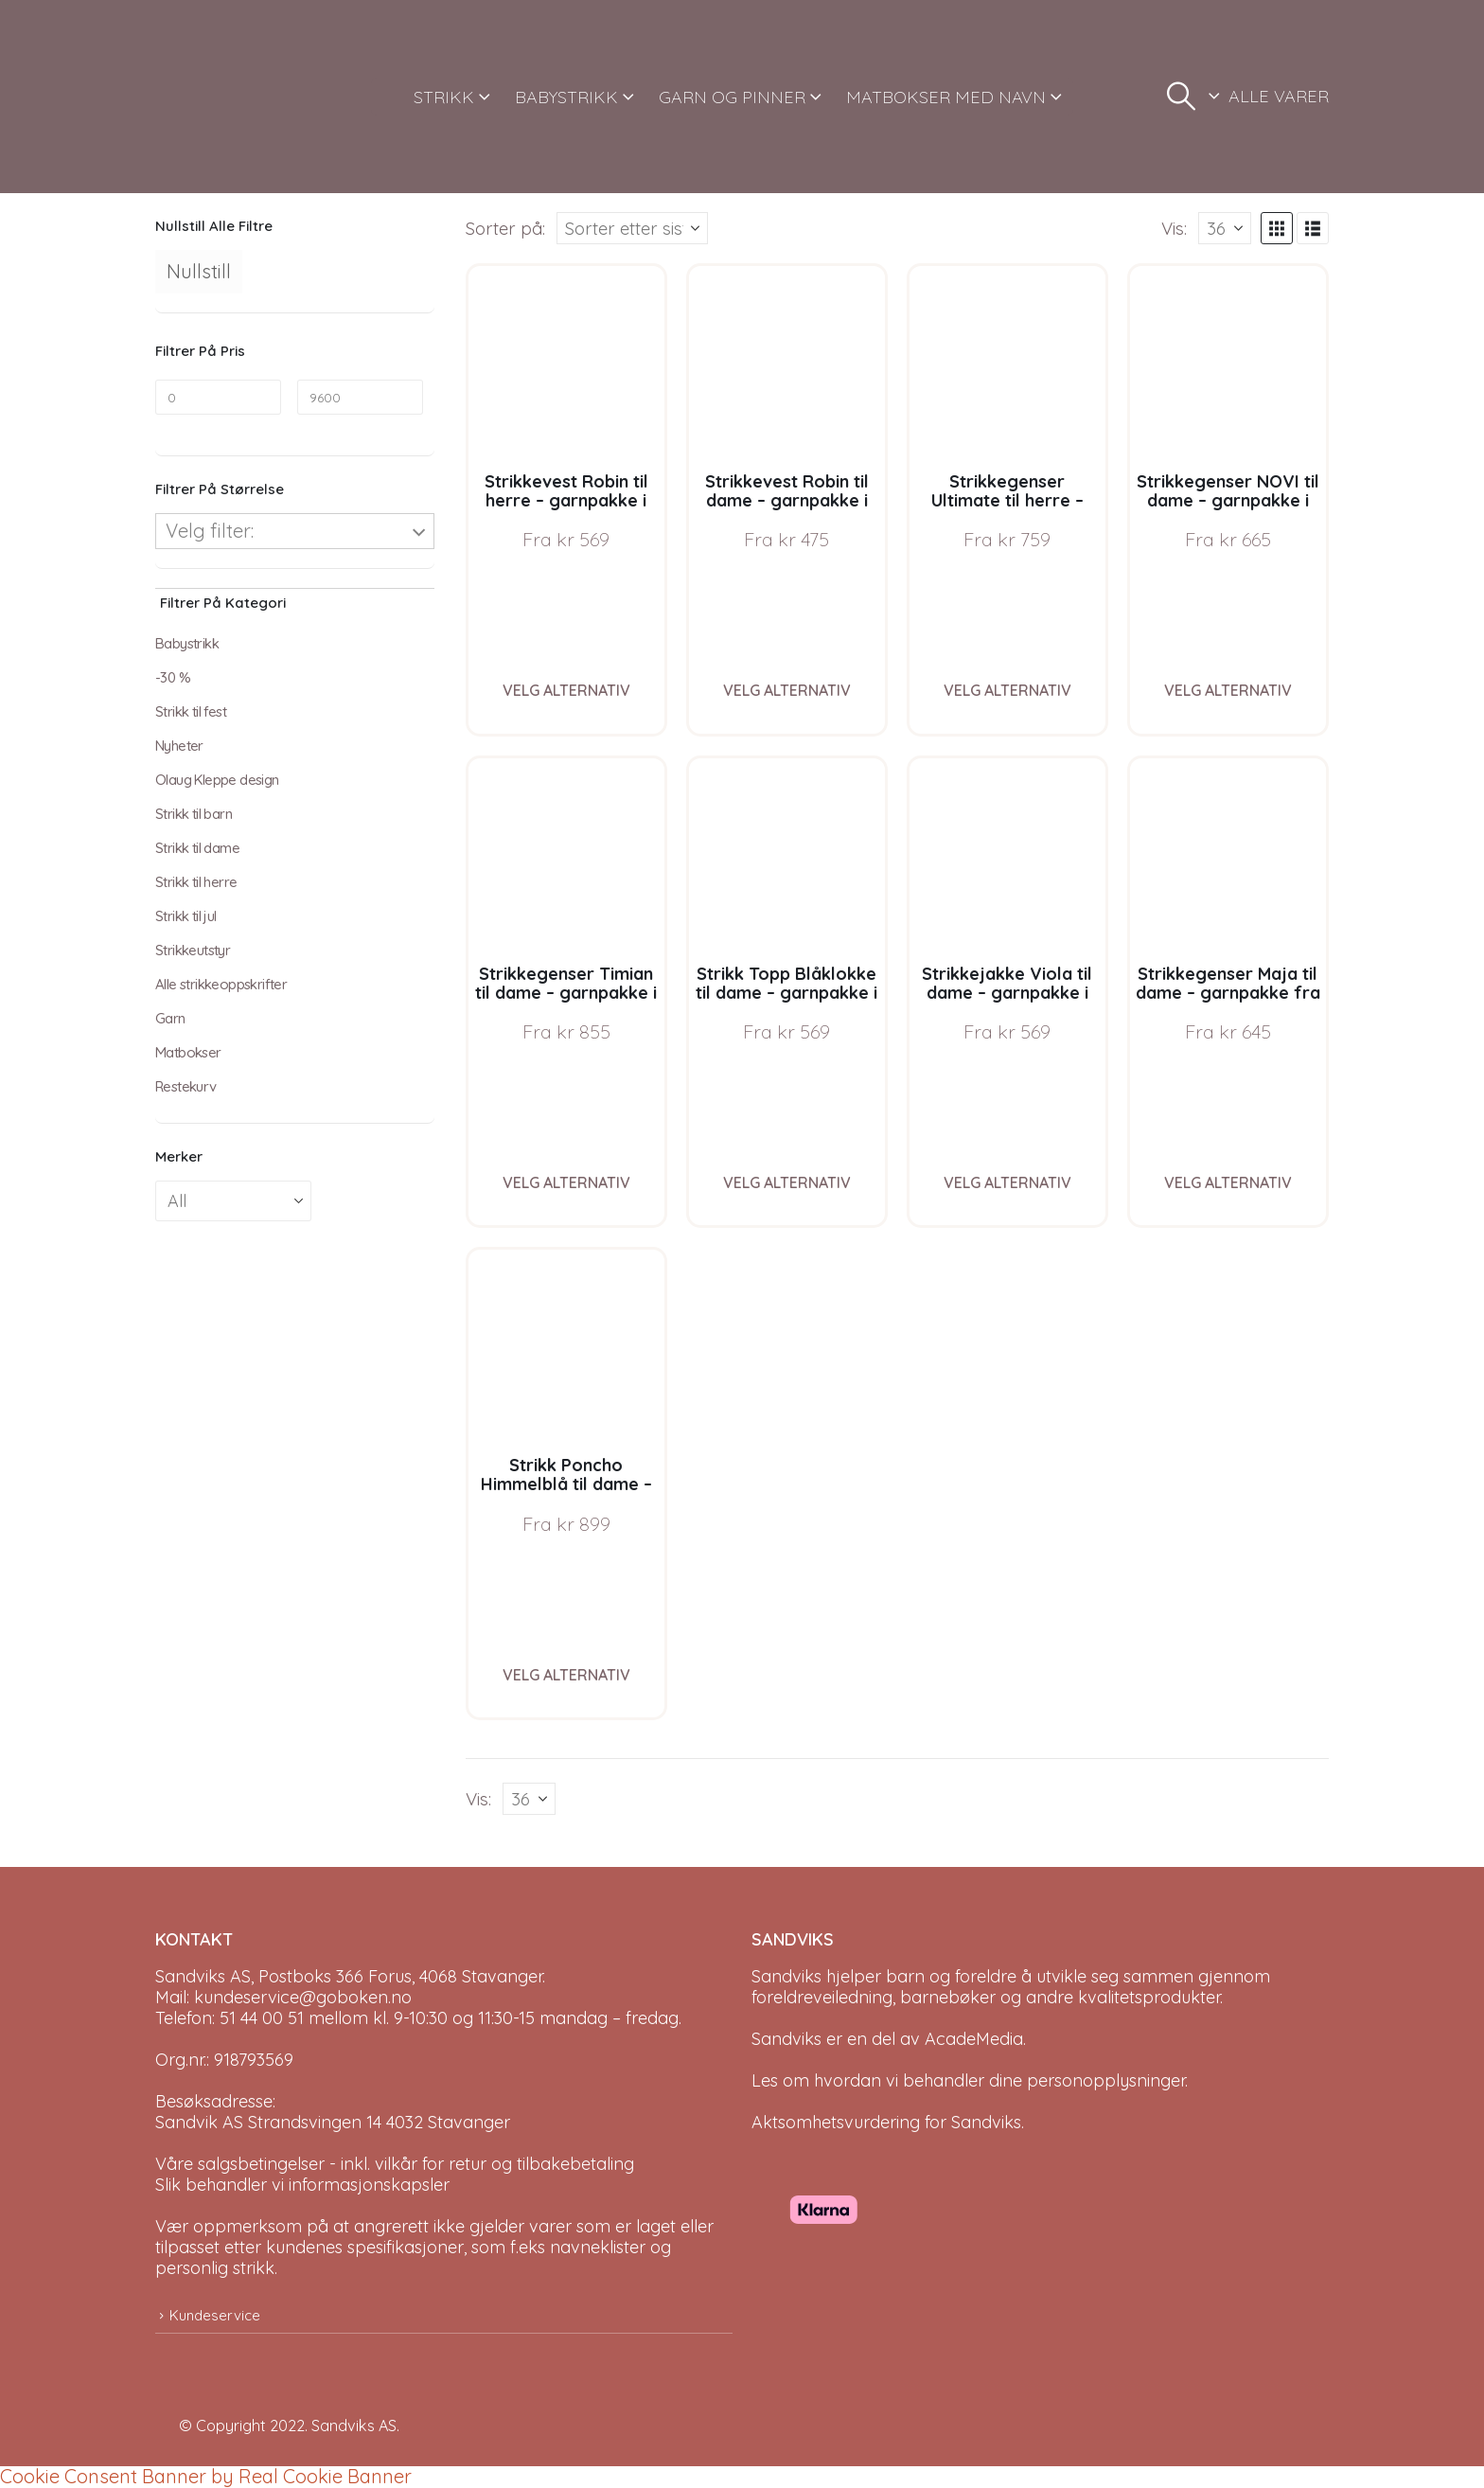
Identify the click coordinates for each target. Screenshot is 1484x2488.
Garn (170, 1018)
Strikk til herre (196, 882)
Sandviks (786, 1976)
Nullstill (199, 271)
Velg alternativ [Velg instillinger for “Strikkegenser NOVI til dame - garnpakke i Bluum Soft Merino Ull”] (1228, 690)
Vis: (1174, 228)
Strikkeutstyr (192, 950)
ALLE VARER (1278, 96)
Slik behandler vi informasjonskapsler (302, 2184)
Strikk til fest (190, 711)
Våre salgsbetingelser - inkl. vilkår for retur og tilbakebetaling (394, 2164)
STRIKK (444, 97)
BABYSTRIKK (566, 97)
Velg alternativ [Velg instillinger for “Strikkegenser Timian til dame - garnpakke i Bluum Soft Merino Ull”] (566, 1182)
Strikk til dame (197, 848)
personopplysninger (1106, 2080)
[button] (1181, 96)
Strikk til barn (193, 814)
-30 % (172, 677)
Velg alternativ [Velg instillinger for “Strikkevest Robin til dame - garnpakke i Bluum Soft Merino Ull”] (787, 690)
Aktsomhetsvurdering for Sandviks (886, 2122)
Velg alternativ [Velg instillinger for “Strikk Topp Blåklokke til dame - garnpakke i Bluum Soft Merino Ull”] (787, 1182)
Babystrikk (187, 643)
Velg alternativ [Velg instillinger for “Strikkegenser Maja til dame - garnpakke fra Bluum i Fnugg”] (1228, 1182)
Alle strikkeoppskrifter (221, 984)
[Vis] (1224, 228)
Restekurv (186, 1086)
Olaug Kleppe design (217, 780)
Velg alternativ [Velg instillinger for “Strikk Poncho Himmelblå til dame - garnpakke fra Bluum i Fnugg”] (566, 1674)
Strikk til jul (186, 916)
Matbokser (188, 1052)
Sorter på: (505, 228)
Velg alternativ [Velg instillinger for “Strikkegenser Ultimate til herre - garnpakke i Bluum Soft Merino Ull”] (1007, 690)
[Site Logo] (226, 97)
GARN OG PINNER (732, 97)
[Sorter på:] (632, 228)
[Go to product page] (566, 364)
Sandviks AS (354, 2425)
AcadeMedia (974, 2039)
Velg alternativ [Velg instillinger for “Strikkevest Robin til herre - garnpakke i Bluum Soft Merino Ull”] (566, 690)
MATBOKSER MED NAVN (946, 97)
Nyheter (179, 746)
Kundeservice (214, 2315)
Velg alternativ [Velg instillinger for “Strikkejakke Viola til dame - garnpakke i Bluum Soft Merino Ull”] (1007, 1182)
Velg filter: (210, 530)
